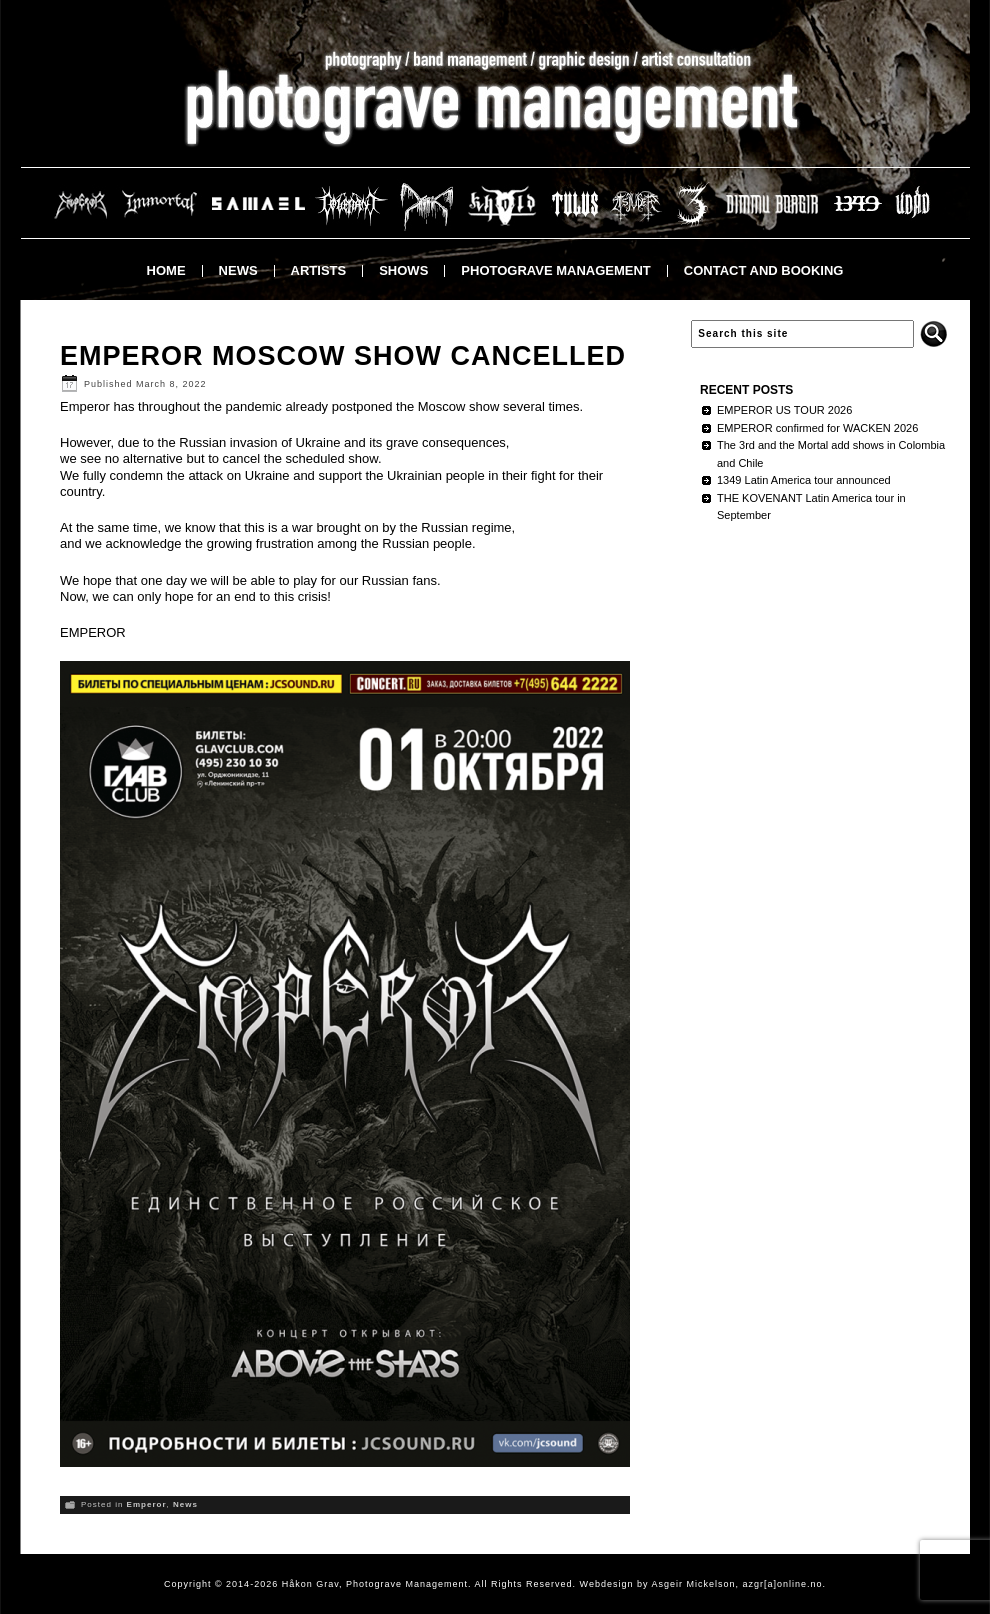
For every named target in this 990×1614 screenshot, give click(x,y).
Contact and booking (764, 270)
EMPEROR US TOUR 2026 (784, 410)
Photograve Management (555, 270)
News (238, 270)
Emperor (147, 1504)
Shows (403, 270)
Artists (319, 270)
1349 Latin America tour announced (804, 480)
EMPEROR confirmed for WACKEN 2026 (817, 428)
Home (166, 270)
